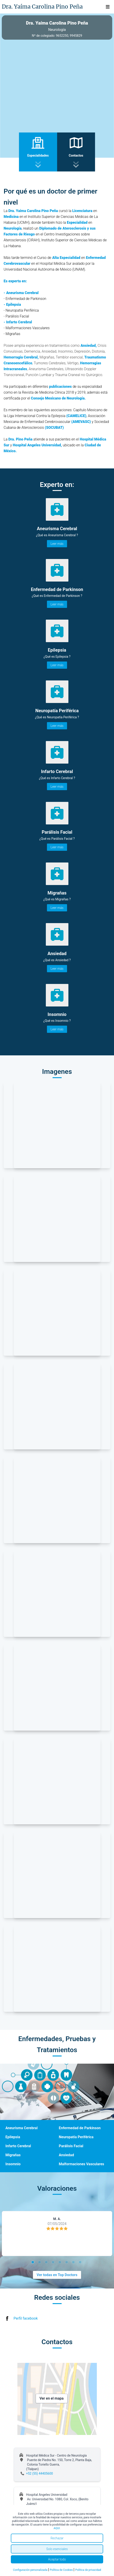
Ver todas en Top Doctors (57, 2275)
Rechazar (57, 2538)
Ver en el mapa (52, 2398)
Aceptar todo (57, 2559)
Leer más (57, 543)
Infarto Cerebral (18, 2146)
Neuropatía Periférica (76, 2137)
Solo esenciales (57, 2549)
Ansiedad (66, 2155)
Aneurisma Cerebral (21, 2128)
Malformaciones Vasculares (81, 2164)
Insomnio (13, 2164)
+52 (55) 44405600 (39, 2473)
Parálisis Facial (71, 2146)
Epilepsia (12, 2137)
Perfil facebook (26, 2318)
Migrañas (13, 2155)
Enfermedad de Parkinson (80, 2128)
